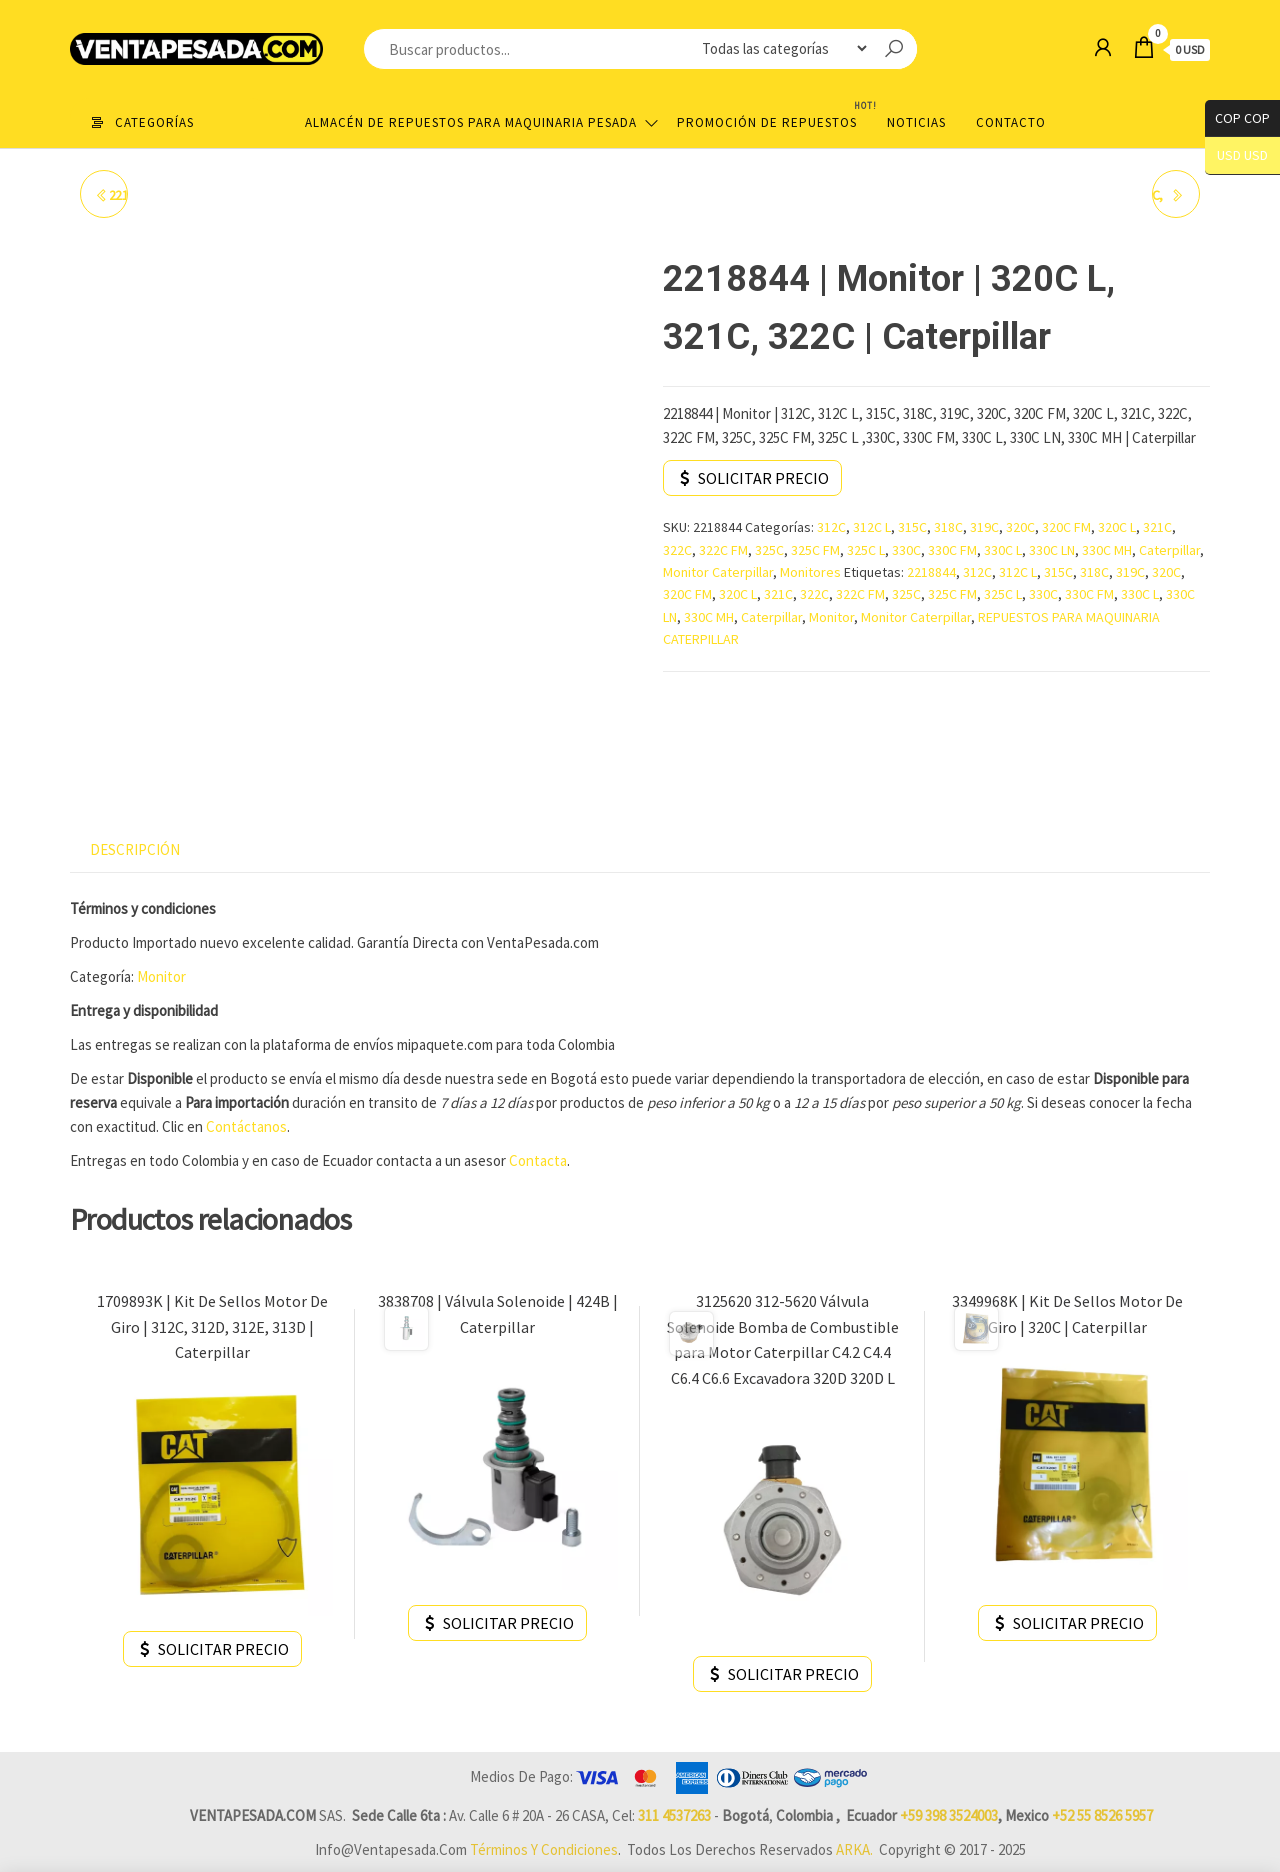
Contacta (538, 1160)
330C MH (1107, 550)
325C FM (815, 550)
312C (831, 527)
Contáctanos (245, 1126)
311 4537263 (674, 1815)
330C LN (1052, 550)
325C (769, 550)
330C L (1003, 550)
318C (948, 527)
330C (906, 550)
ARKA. (854, 1849)
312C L (872, 527)
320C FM (1066, 527)
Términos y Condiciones (544, 1849)
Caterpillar (1169, 550)
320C (1020, 527)
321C (1157, 527)
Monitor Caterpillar (718, 572)
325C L (866, 550)
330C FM (952, 550)
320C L (1117, 527)
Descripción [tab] (135, 849)
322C (677, 550)
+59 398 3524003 (949, 1815)
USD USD (1242, 155)
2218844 (931, 572)
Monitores (810, 572)
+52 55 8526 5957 (1102, 1815)
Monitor (831, 617)
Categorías (154, 122)
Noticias (916, 122)
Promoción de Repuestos (774, 114)
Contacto (1011, 122)
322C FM (723, 550)
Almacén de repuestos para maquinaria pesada (471, 122)
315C (912, 527)
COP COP (1237, 118)
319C (984, 527)
